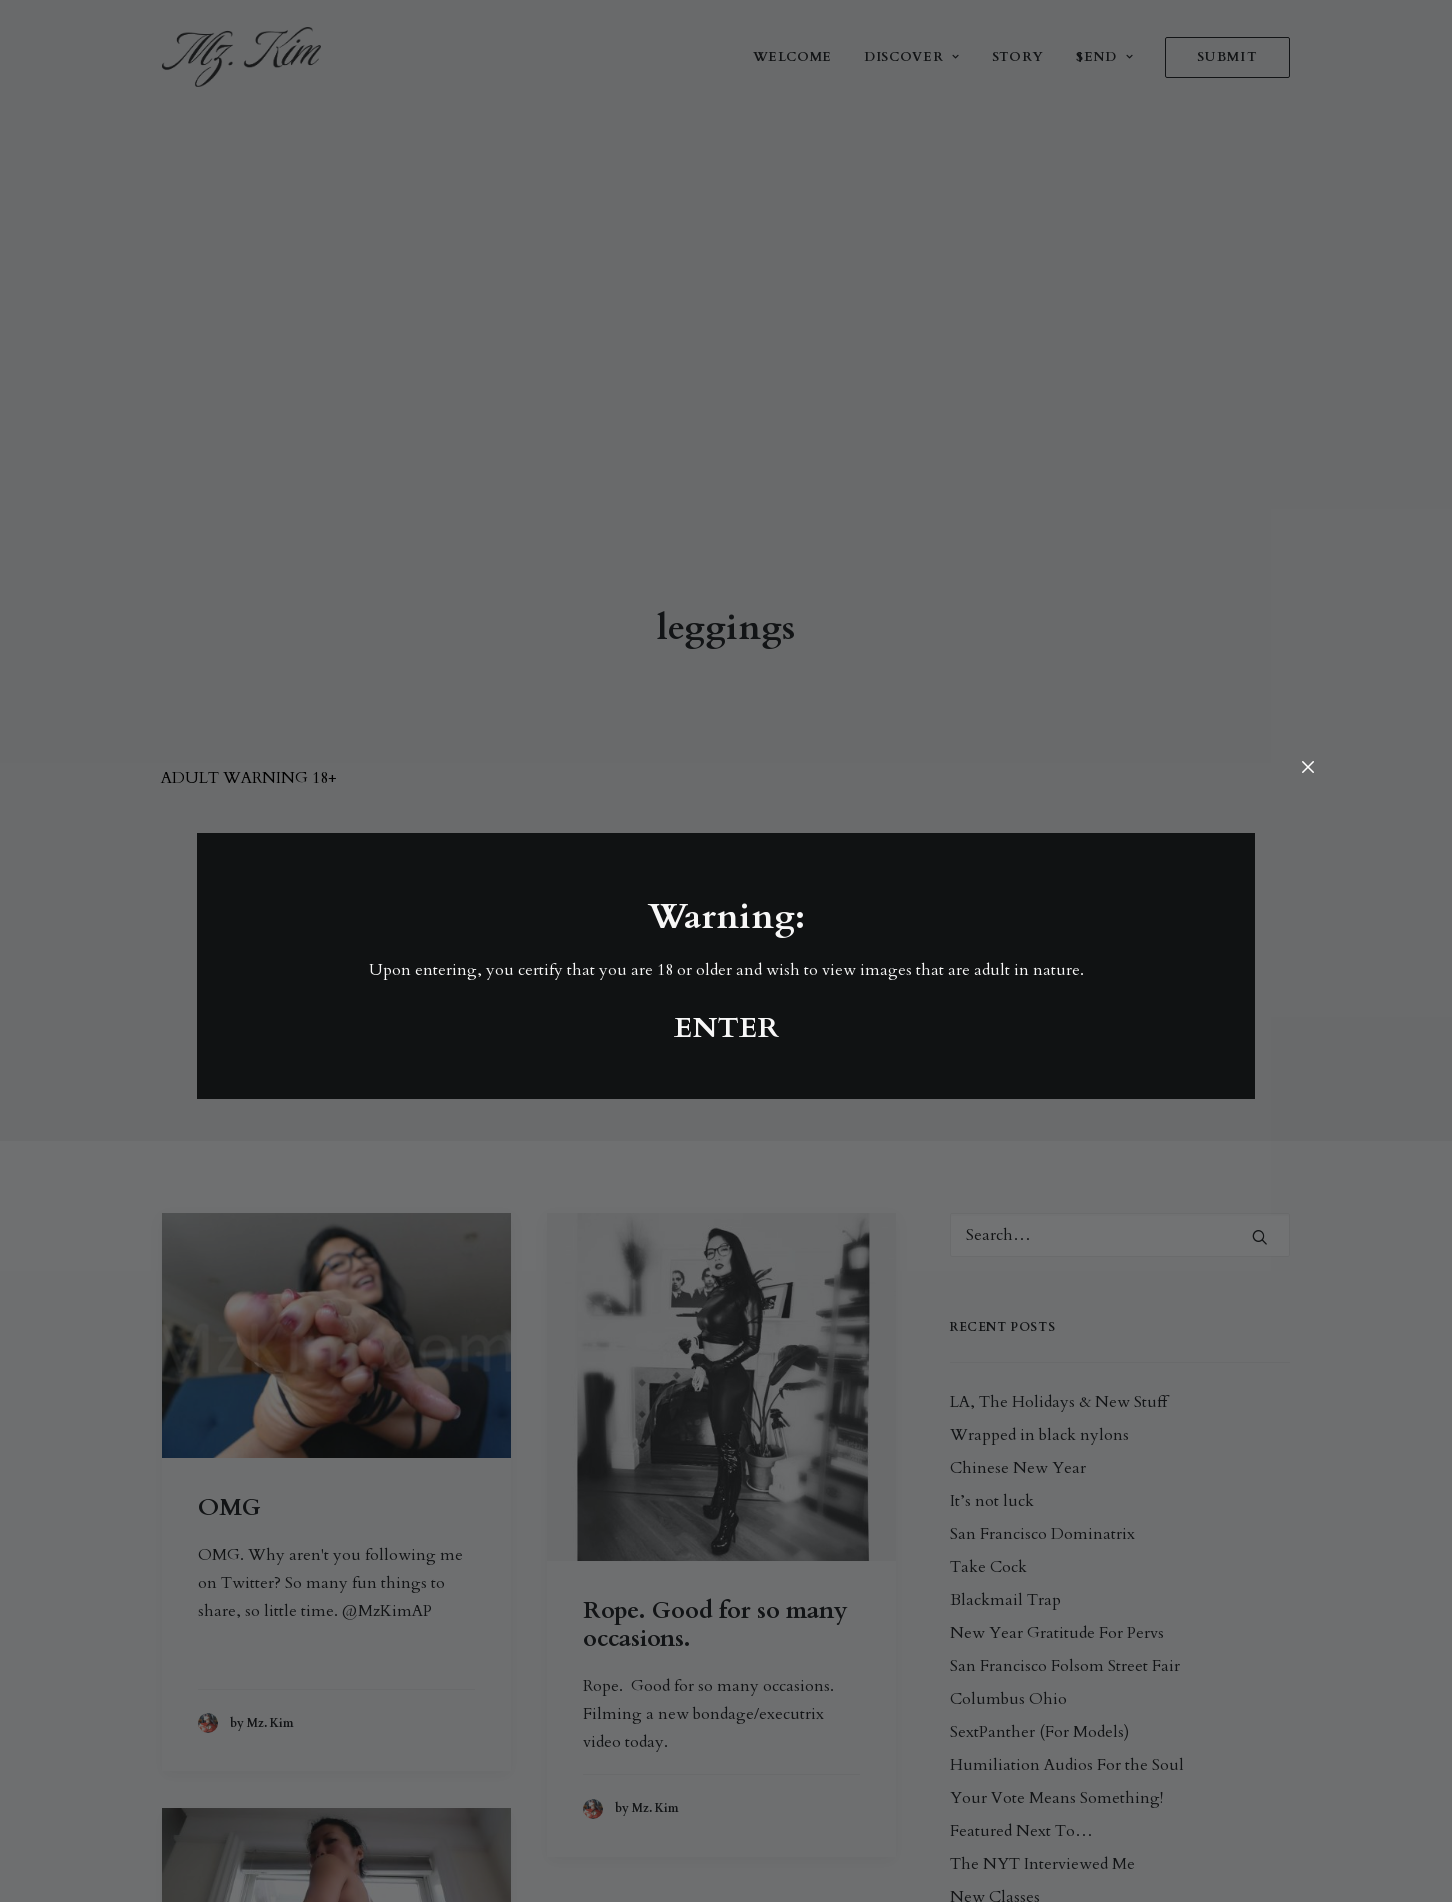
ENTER (726, 1028)
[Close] (1308, 768)
